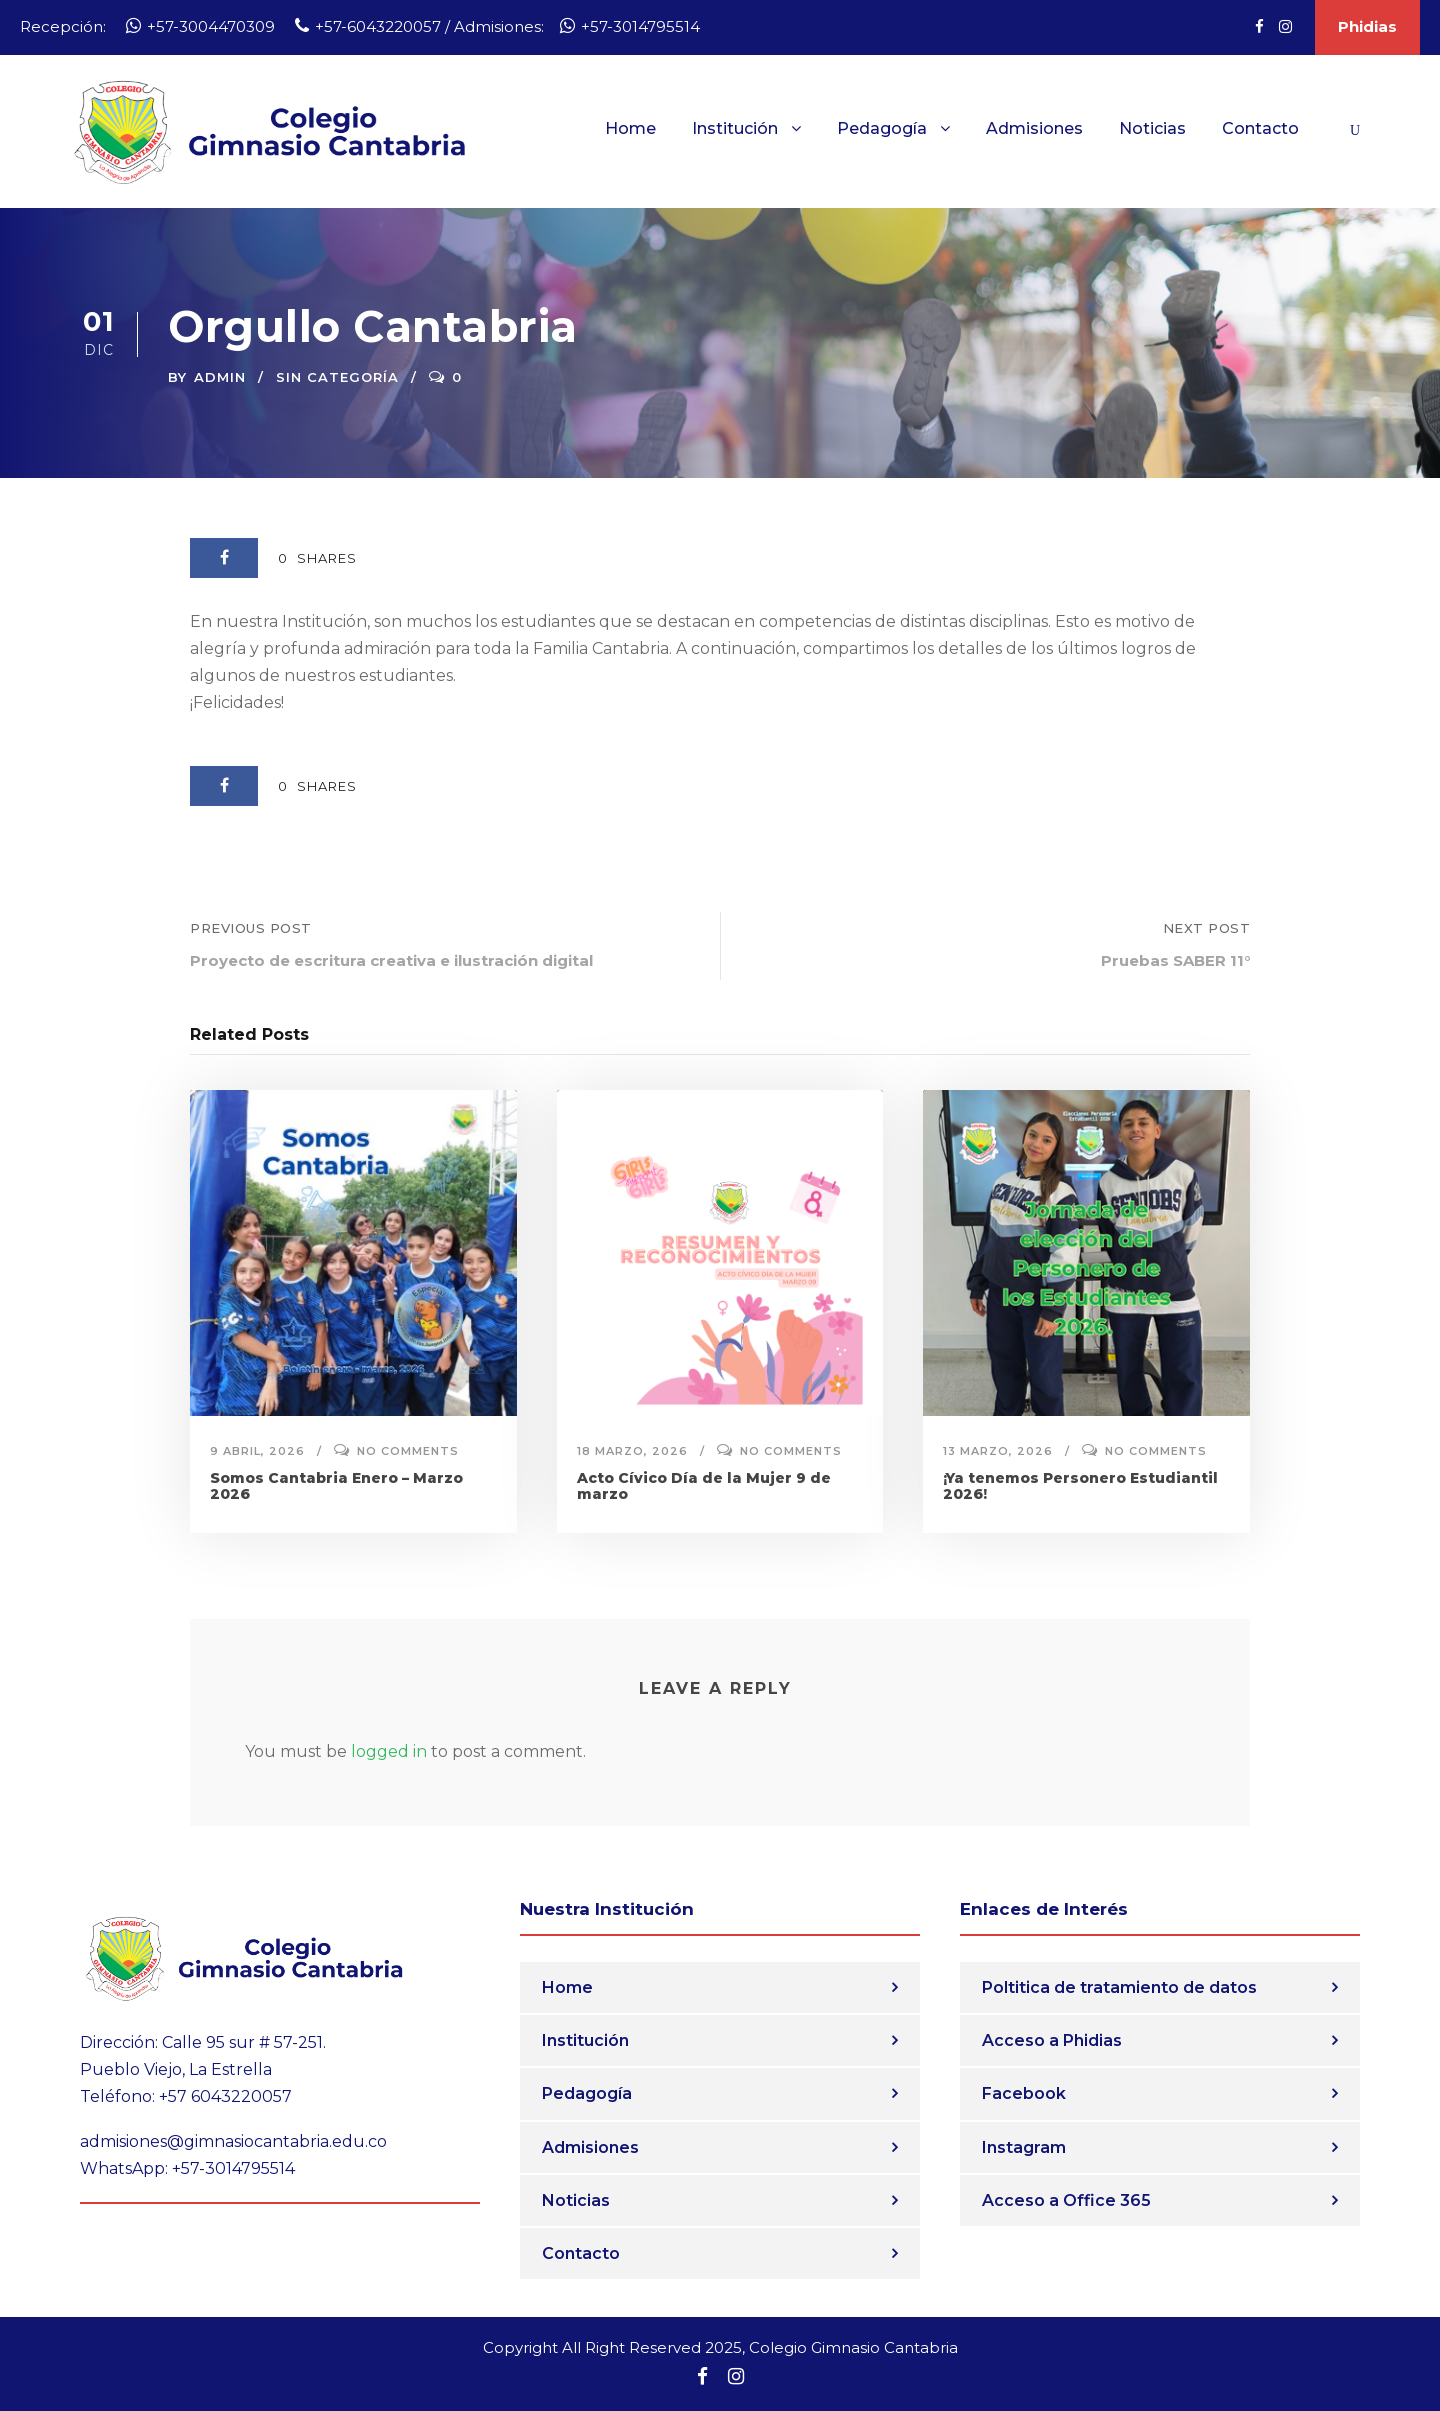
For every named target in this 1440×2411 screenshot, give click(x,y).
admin (220, 377)
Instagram (1024, 2147)
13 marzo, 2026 (998, 1451)
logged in (389, 1751)
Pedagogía (882, 128)
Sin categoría (337, 377)
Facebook (1024, 2093)
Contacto (1260, 128)
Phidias (1367, 26)
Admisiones (1034, 128)
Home (630, 128)
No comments (408, 1451)
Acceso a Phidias (1052, 2040)
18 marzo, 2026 (632, 1451)
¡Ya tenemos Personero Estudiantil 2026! (1080, 1486)
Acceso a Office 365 (1066, 2200)
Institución (735, 128)
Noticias (1152, 128)
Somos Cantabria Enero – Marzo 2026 (336, 1486)
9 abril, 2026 (257, 1451)
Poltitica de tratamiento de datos (1119, 1987)
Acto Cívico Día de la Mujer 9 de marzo (704, 1486)
